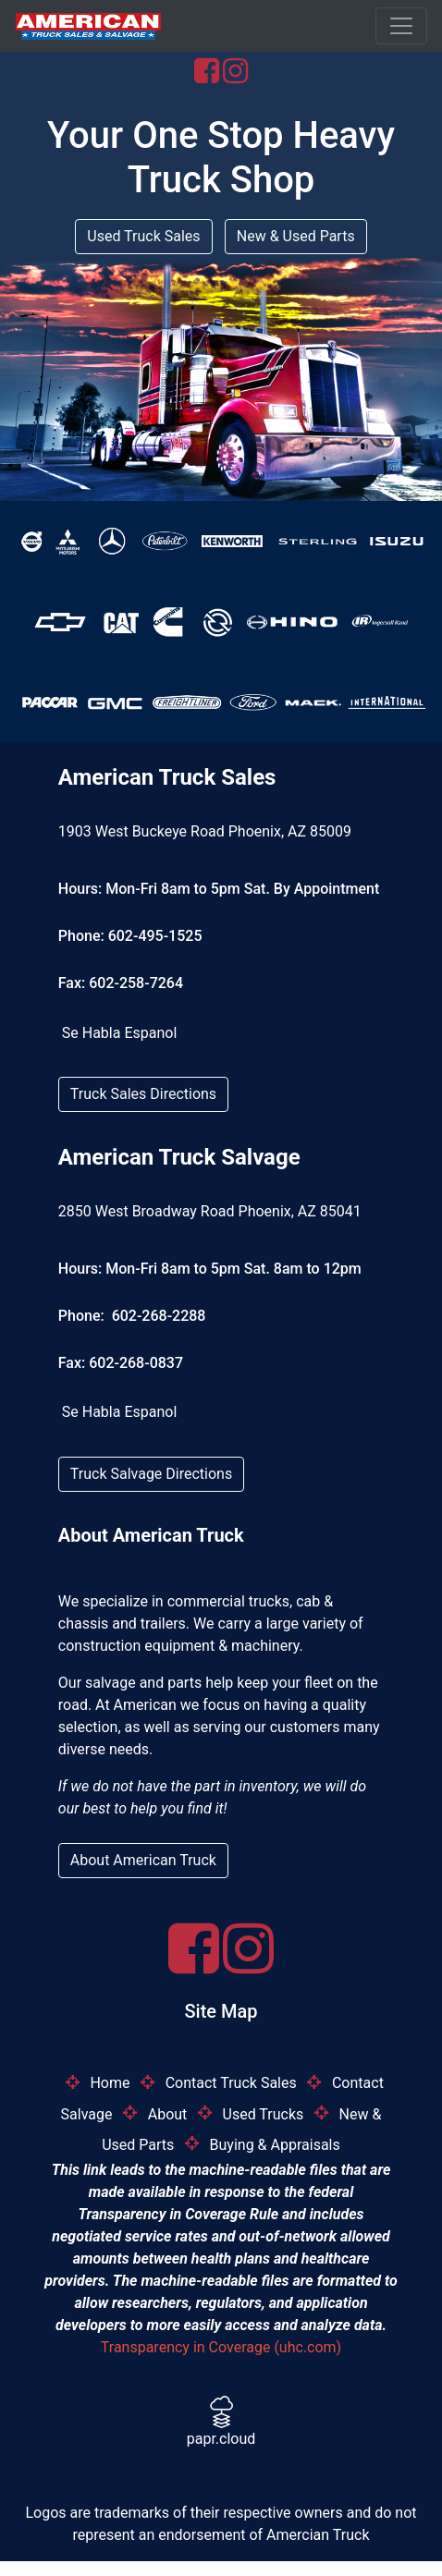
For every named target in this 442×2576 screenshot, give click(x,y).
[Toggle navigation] (401, 25)
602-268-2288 (157, 1316)
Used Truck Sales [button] (143, 236)
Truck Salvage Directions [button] (151, 1474)
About (168, 2113)
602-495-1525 (155, 936)
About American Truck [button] (143, 1860)
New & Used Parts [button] (296, 236)
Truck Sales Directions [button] (143, 1094)
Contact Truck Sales (231, 2083)
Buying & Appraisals (275, 2144)
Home (109, 2083)
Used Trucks (263, 2113)
